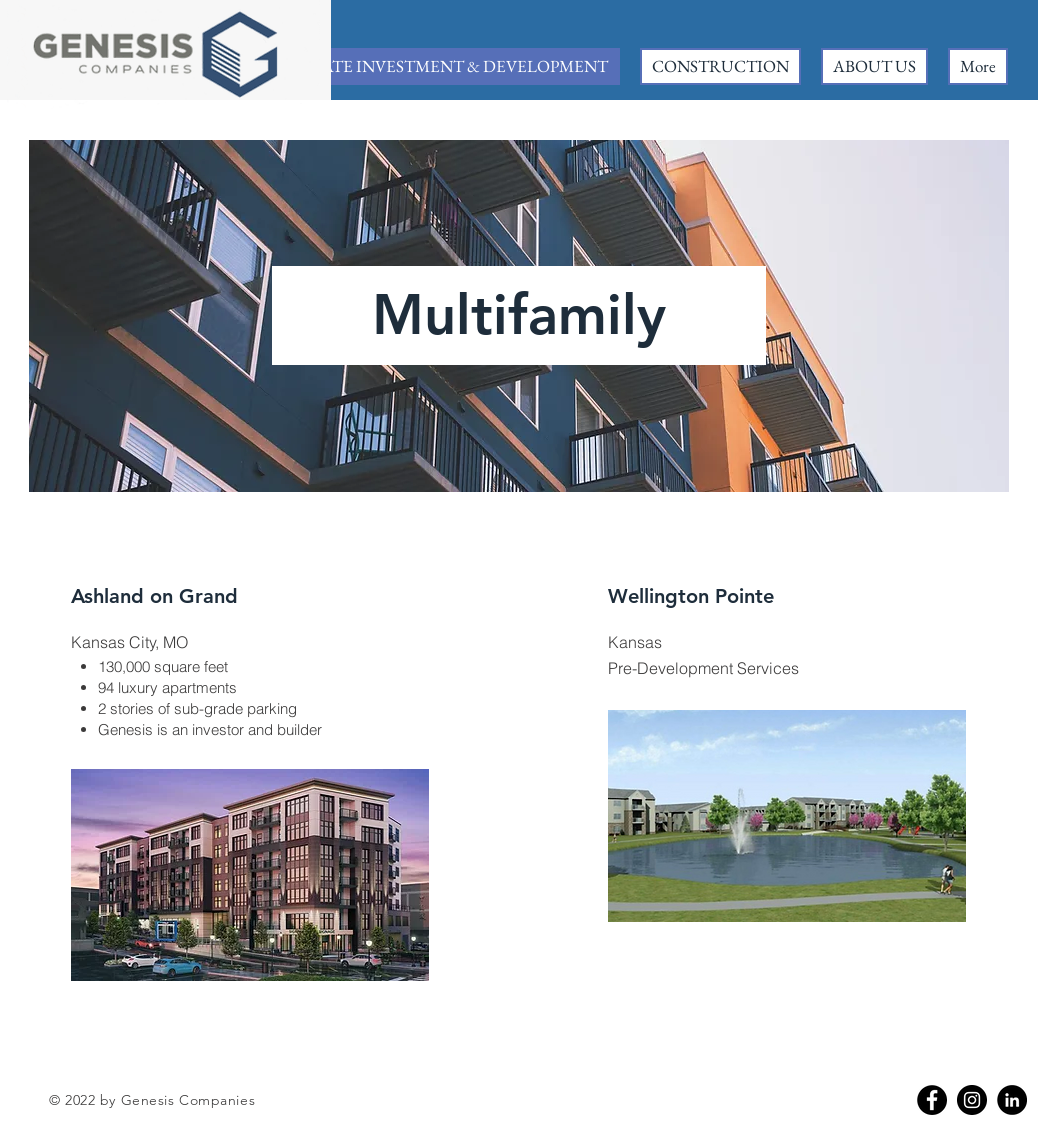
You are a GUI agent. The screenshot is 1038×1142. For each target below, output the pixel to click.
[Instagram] (972, 1100)
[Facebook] (932, 1100)
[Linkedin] (1012, 1100)
